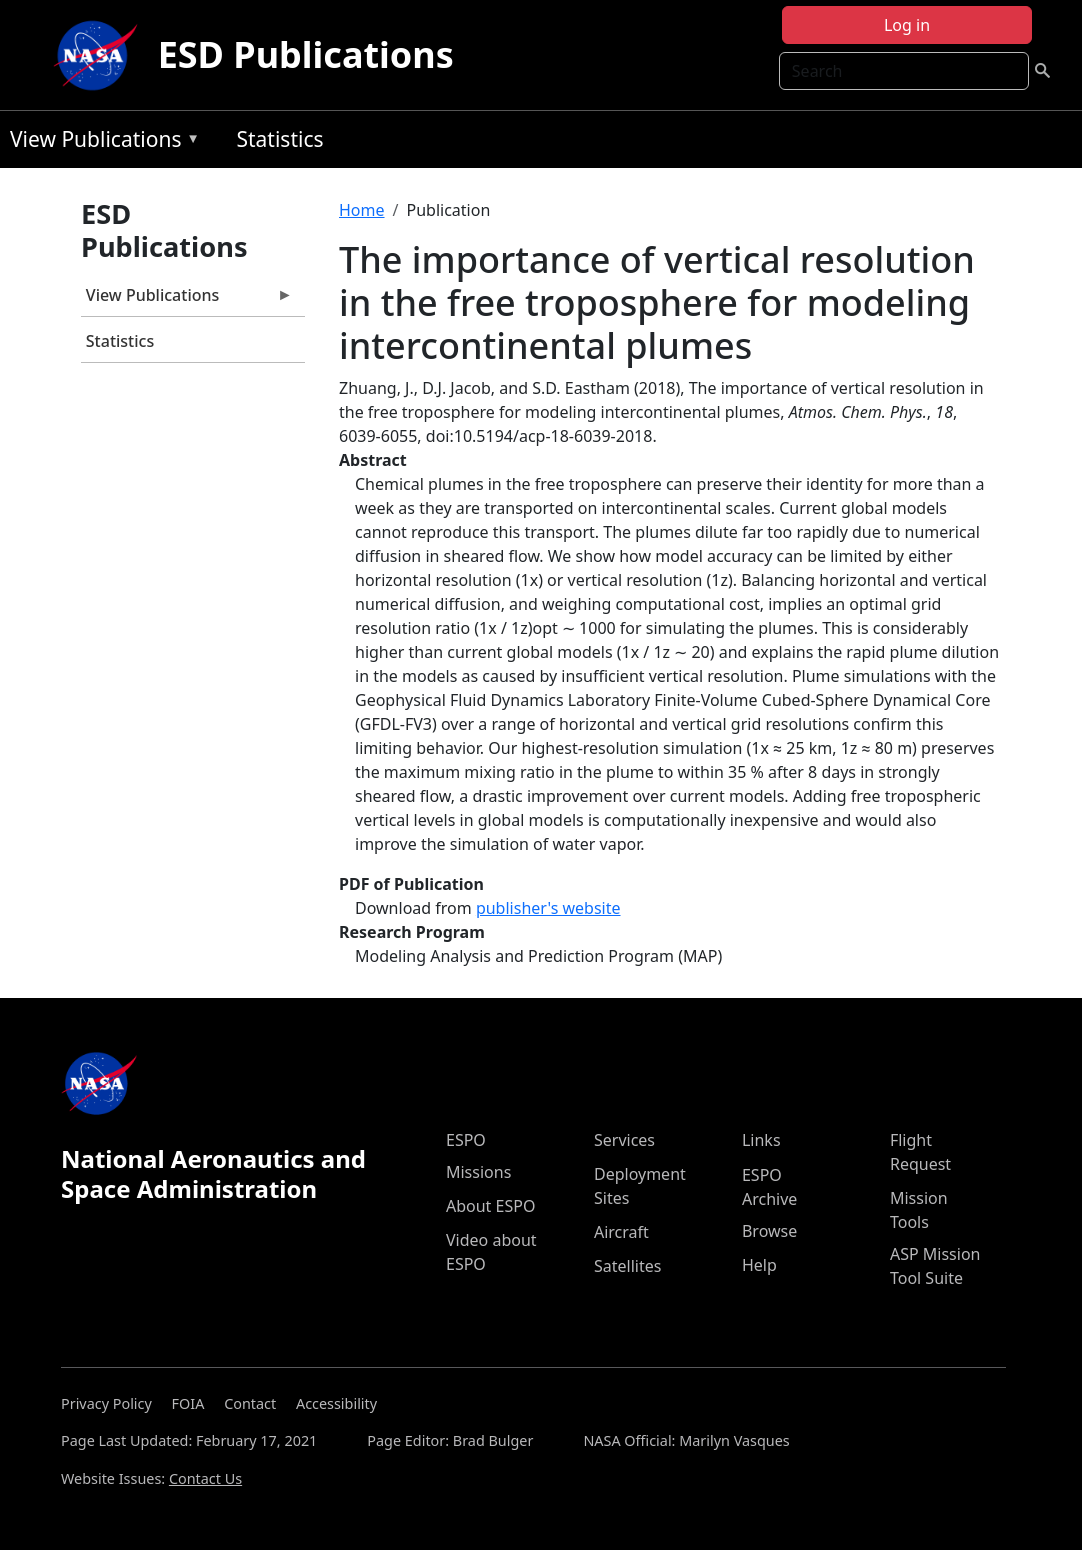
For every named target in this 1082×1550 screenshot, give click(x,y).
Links (761, 1140)
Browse (769, 1231)
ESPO (466, 1140)
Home (362, 210)
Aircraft (621, 1232)
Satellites (627, 1266)
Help (759, 1265)
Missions (478, 1172)
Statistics (279, 139)
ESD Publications (306, 54)
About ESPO (490, 1206)
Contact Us (205, 1478)
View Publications (100, 142)
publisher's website (548, 908)
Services (624, 1140)
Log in (907, 25)
